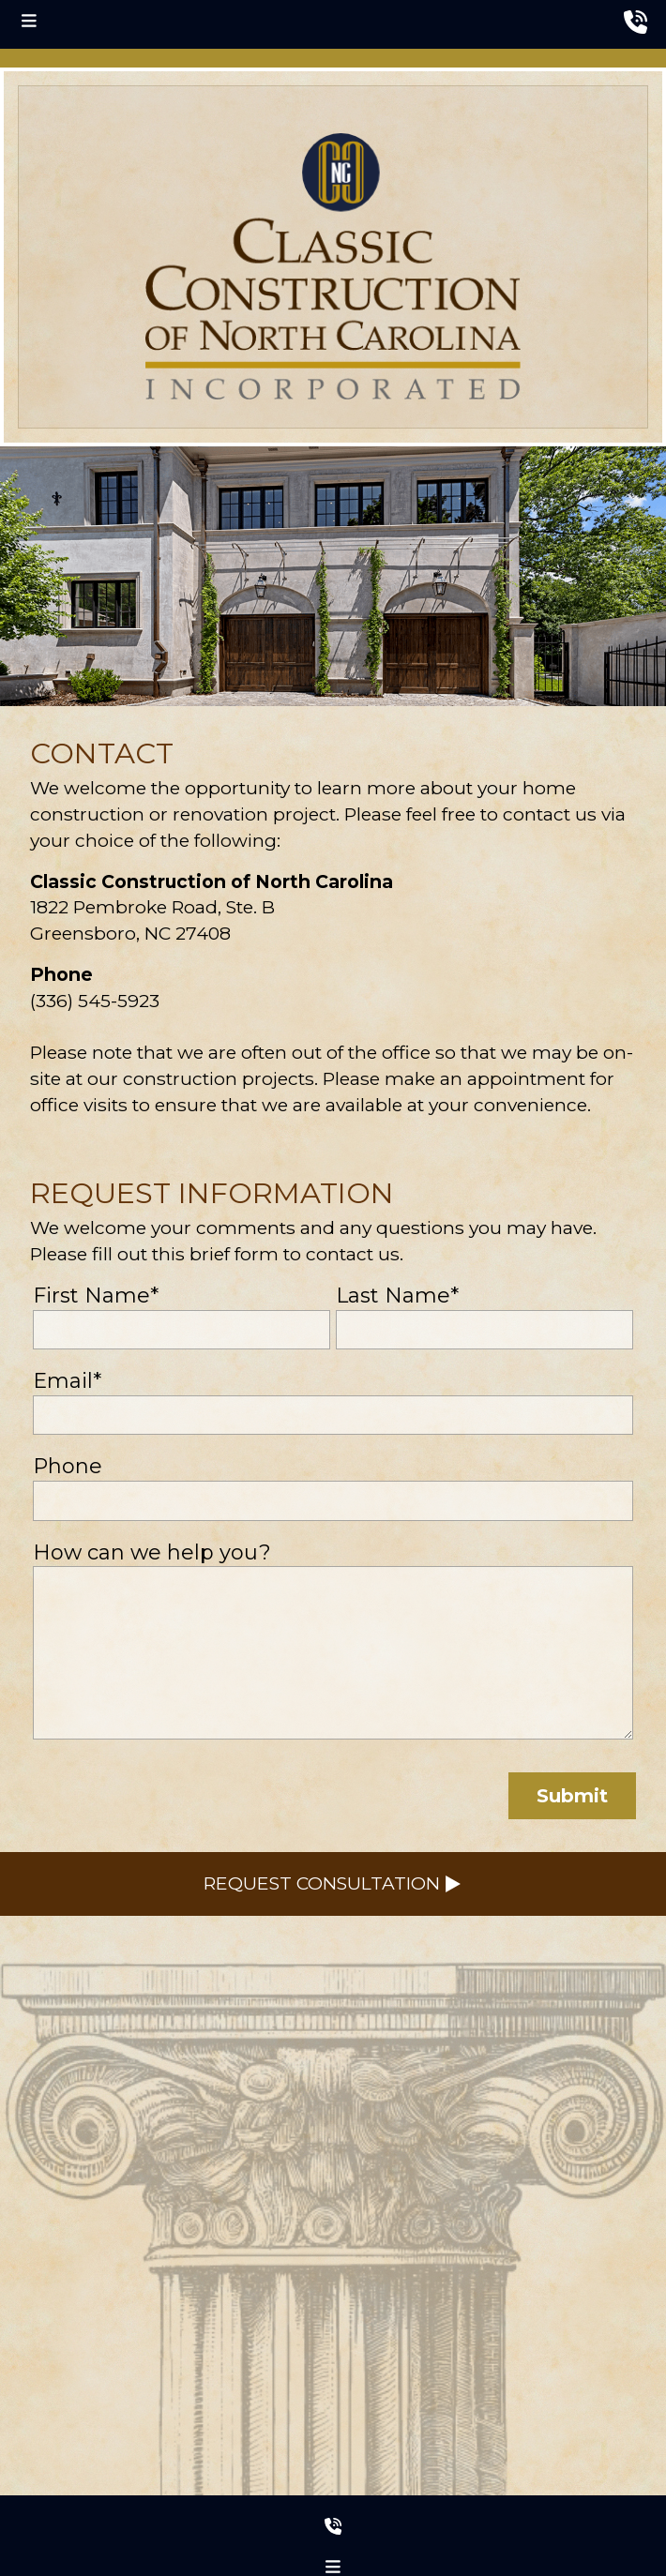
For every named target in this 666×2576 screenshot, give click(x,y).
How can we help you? (152, 1552)
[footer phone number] (333, 2522)
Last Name (397, 1295)
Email (67, 1380)
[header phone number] (635, 22)
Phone (67, 1466)
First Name (96, 1295)
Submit (572, 1796)
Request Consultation (333, 1883)
